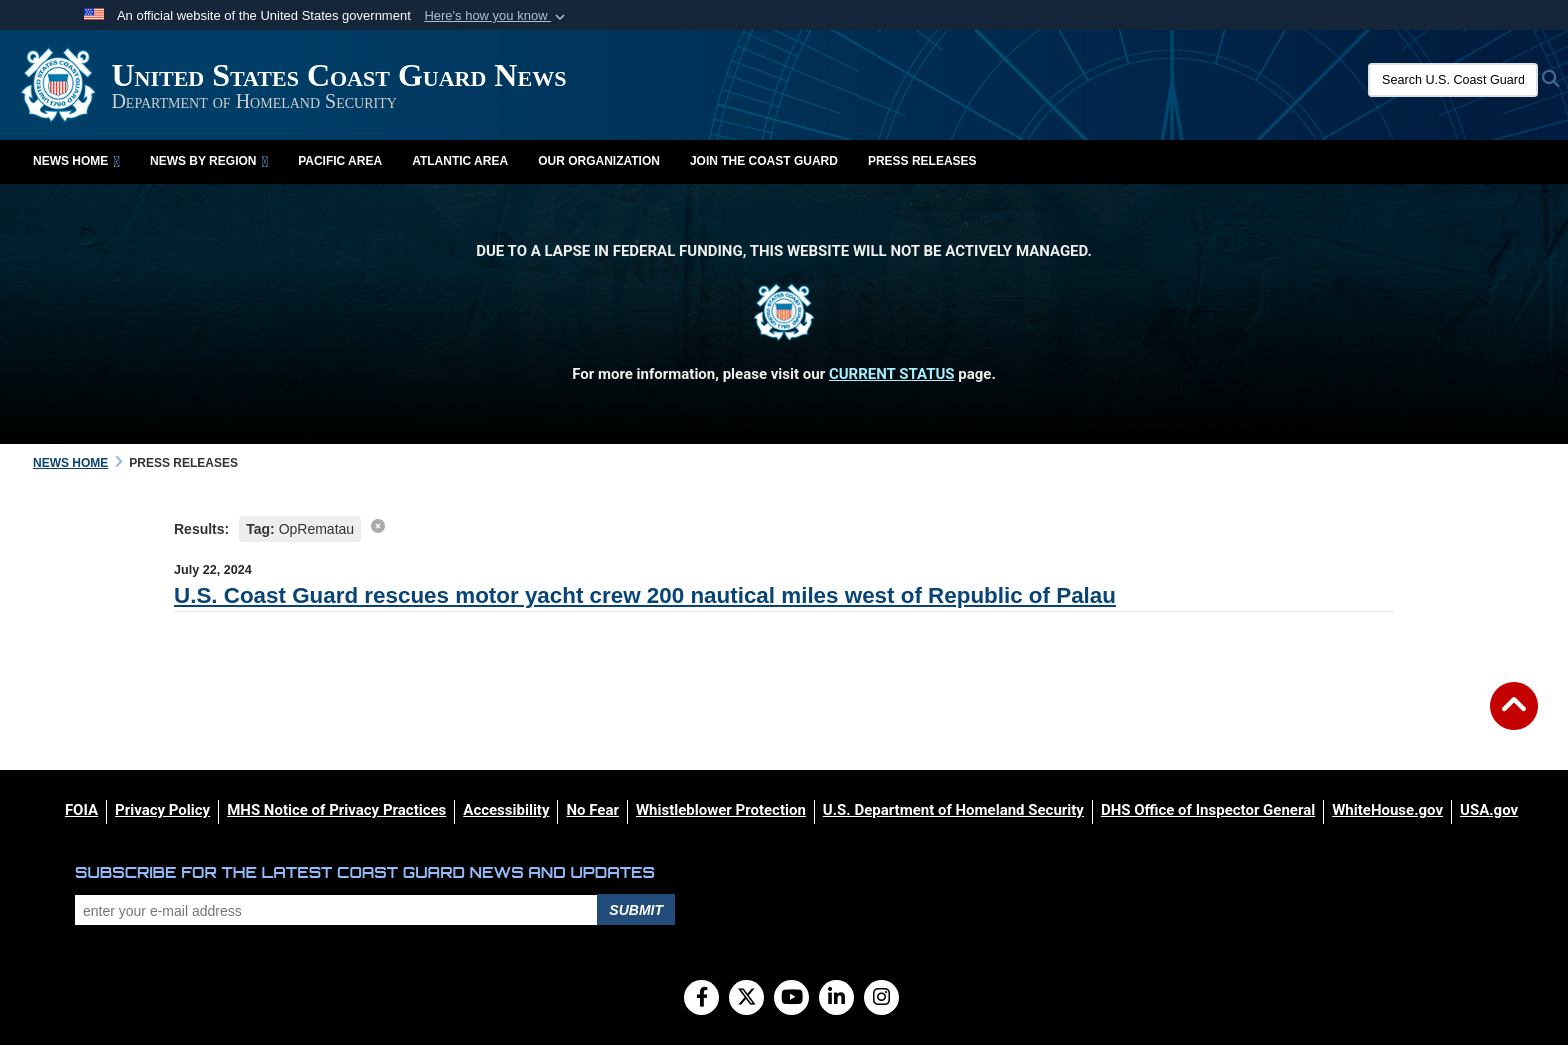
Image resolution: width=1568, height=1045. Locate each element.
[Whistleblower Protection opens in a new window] (721, 810)
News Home (76, 161)
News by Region (209, 161)
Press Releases (922, 161)
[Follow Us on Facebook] (701, 999)
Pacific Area (340, 161)
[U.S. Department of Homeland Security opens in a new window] (953, 810)
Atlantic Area (460, 161)
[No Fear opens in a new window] (592, 810)
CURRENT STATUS (892, 374)
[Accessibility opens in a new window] (506, 810)
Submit (636, 910)
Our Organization (599, 161)
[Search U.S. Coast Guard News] (1453, 80)
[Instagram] (881, 999)
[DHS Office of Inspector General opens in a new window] (1208, 810)
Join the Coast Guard (764, 161)
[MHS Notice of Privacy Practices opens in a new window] (336, 810)
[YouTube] (791, 999)
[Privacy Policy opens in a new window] (162, 810)
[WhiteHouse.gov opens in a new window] (1387, 810)
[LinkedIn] (836, 999)
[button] (496, 16)
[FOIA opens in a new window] (81, 810)
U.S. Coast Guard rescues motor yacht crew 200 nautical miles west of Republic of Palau (645, 595)
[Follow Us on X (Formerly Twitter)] (746, 999)
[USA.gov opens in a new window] (1489, 810)
